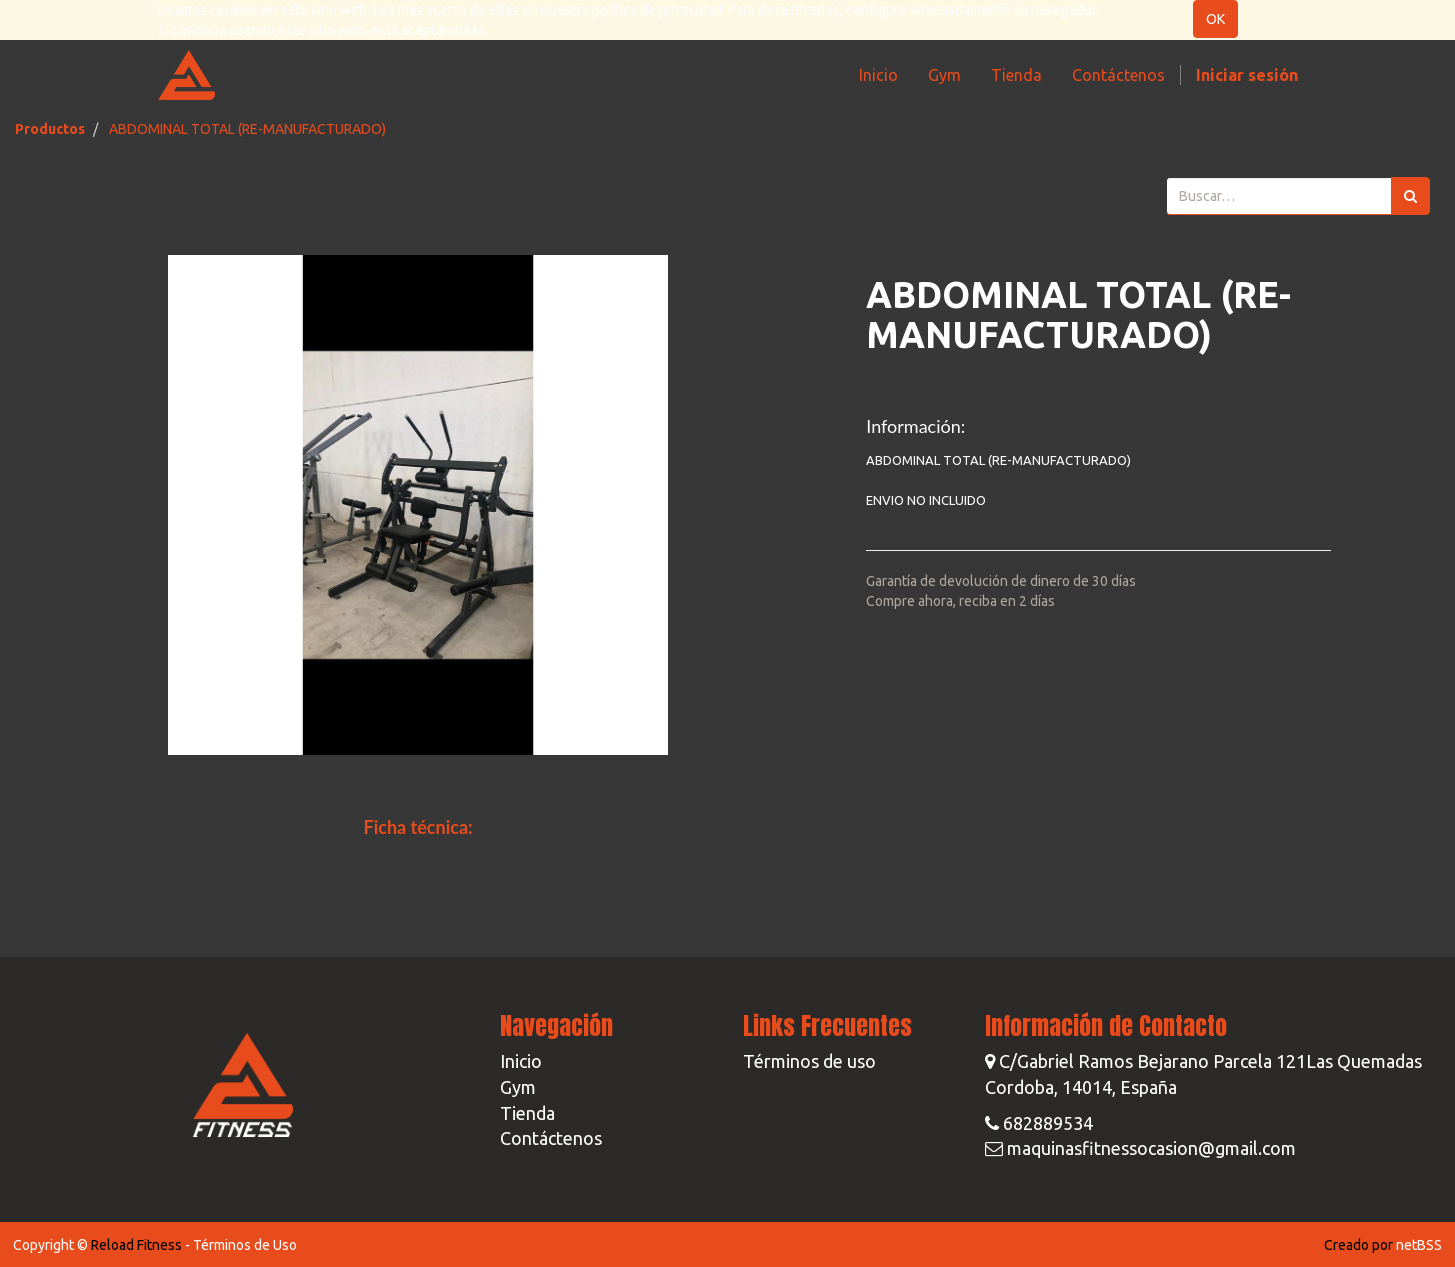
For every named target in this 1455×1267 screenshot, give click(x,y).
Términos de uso (809, 1061)
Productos (50, 129)
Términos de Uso (245, 1245)
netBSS (1419, 1245)
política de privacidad (657, 10)
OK (1215, 19)
